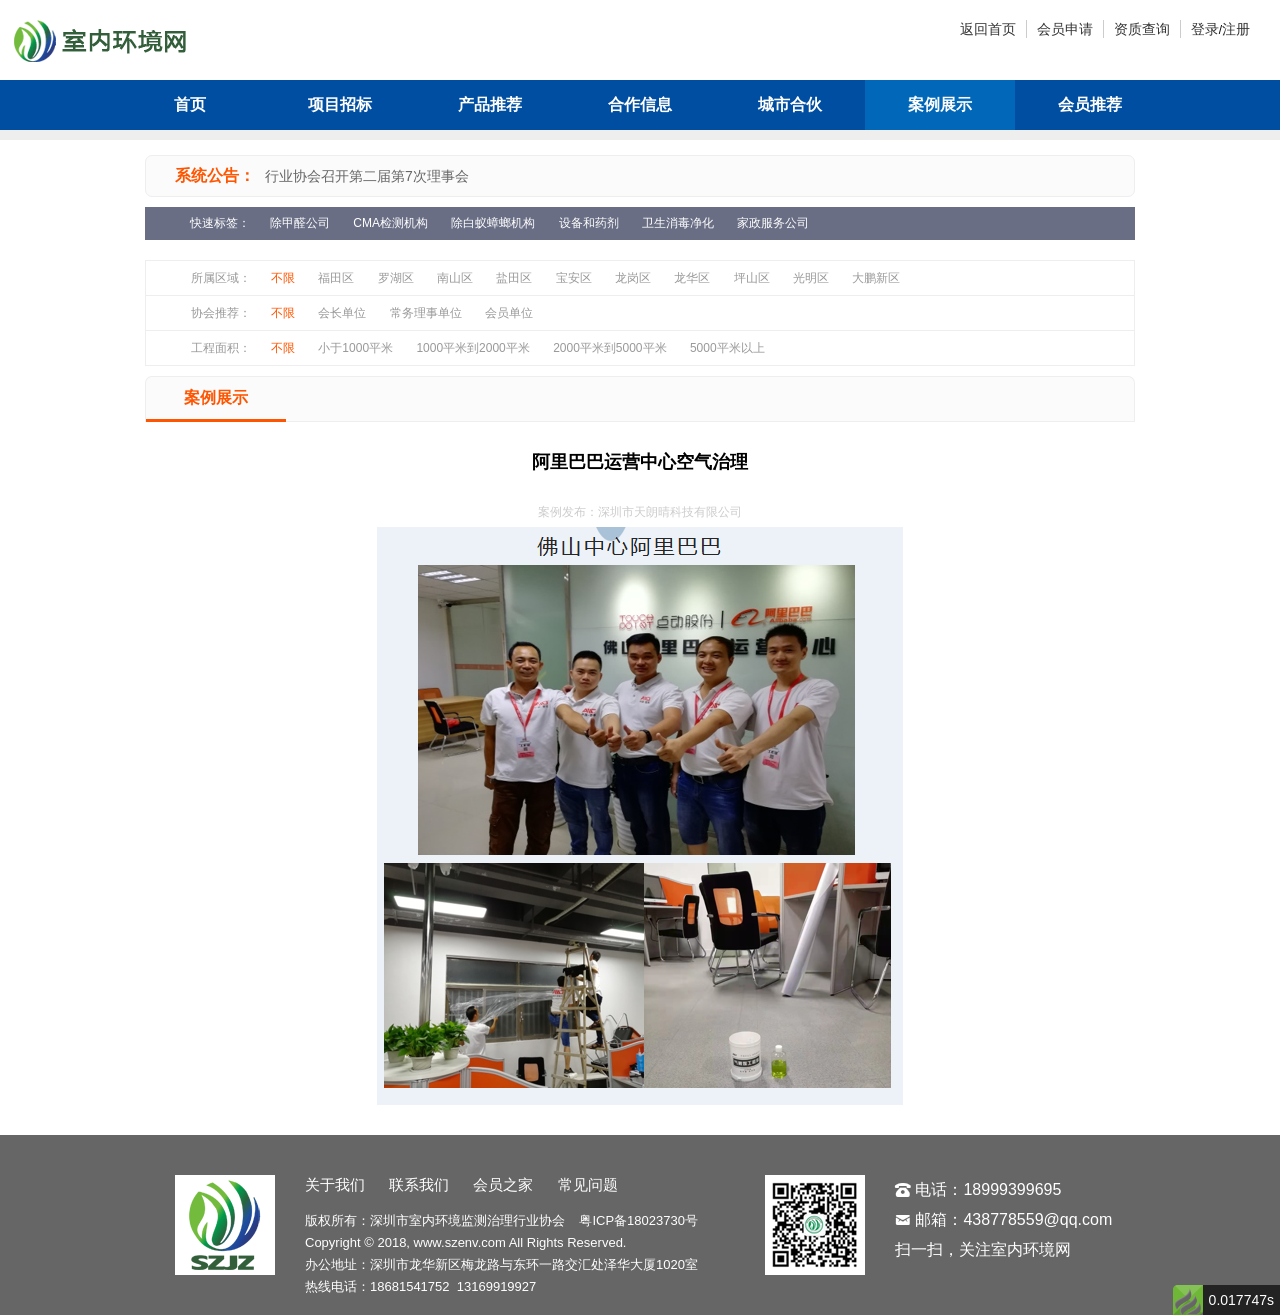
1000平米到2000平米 (472, 348)
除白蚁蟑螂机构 (493, 223)
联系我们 (419, 1184)
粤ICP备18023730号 (638, 1220)
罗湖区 (396, 278)
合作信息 (640, 104)
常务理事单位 (426, 313)
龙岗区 (633, 278)
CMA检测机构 (390, 223)
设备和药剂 (589, 223)
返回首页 (988, 29)
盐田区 (514, 278)
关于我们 (335, 1184)
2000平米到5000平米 (609, 348)
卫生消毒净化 (678, 223)
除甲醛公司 (300, 223)
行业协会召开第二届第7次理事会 (367, 176)
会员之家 (503, 1184)
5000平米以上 (727, 348)
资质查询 (1142, 29)
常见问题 (588, 1184)
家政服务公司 (773, 223)
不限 (283, 278)
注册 (1236, 29)
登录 (1205, 29)
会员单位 (509, 313)
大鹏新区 (876, 278)
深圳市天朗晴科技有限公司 (670, 512)
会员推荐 (1090, 104)
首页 (190, 104)
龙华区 (692, 278)
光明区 (811, 278)
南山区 (455, 278)
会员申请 (1065, 29)
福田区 (336, 278)
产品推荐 (490, 104)
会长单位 (342, 313)
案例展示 (940, 104)
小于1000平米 (355, 348)
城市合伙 (790, 104)
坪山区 (752, 278)
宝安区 (574, 278)
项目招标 (340, 104)
